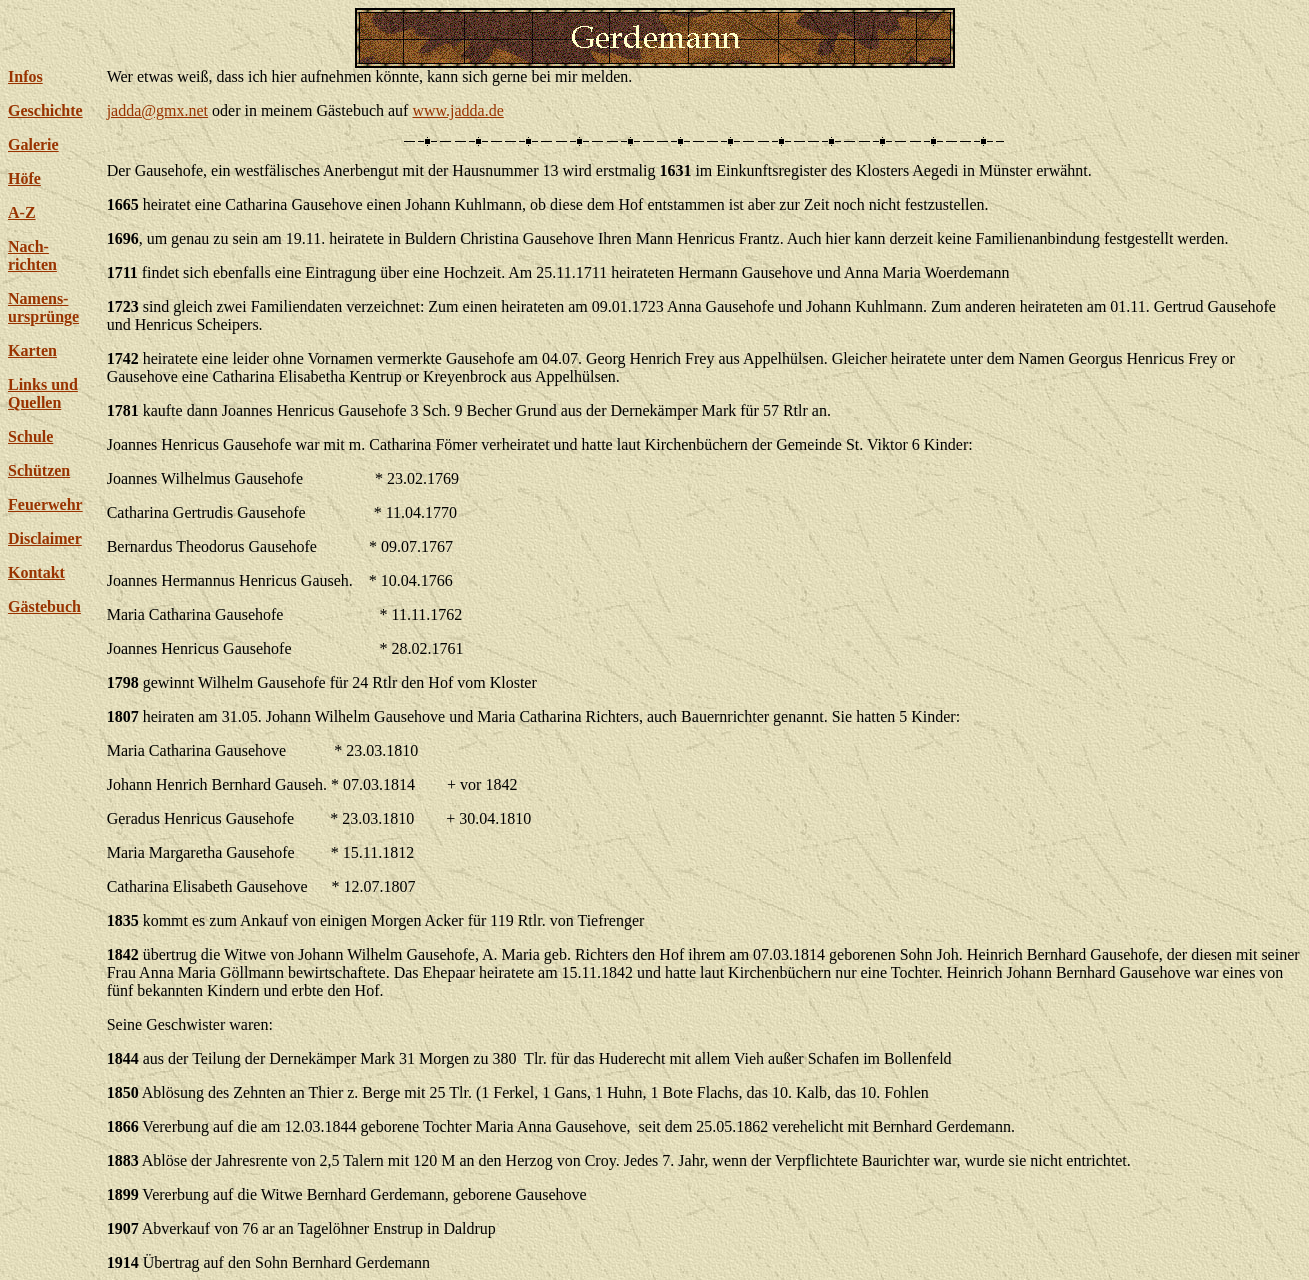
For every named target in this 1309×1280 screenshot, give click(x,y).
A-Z (22, 212)
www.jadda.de (457, 110)
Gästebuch (44, 606)
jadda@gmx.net (157, 110)
